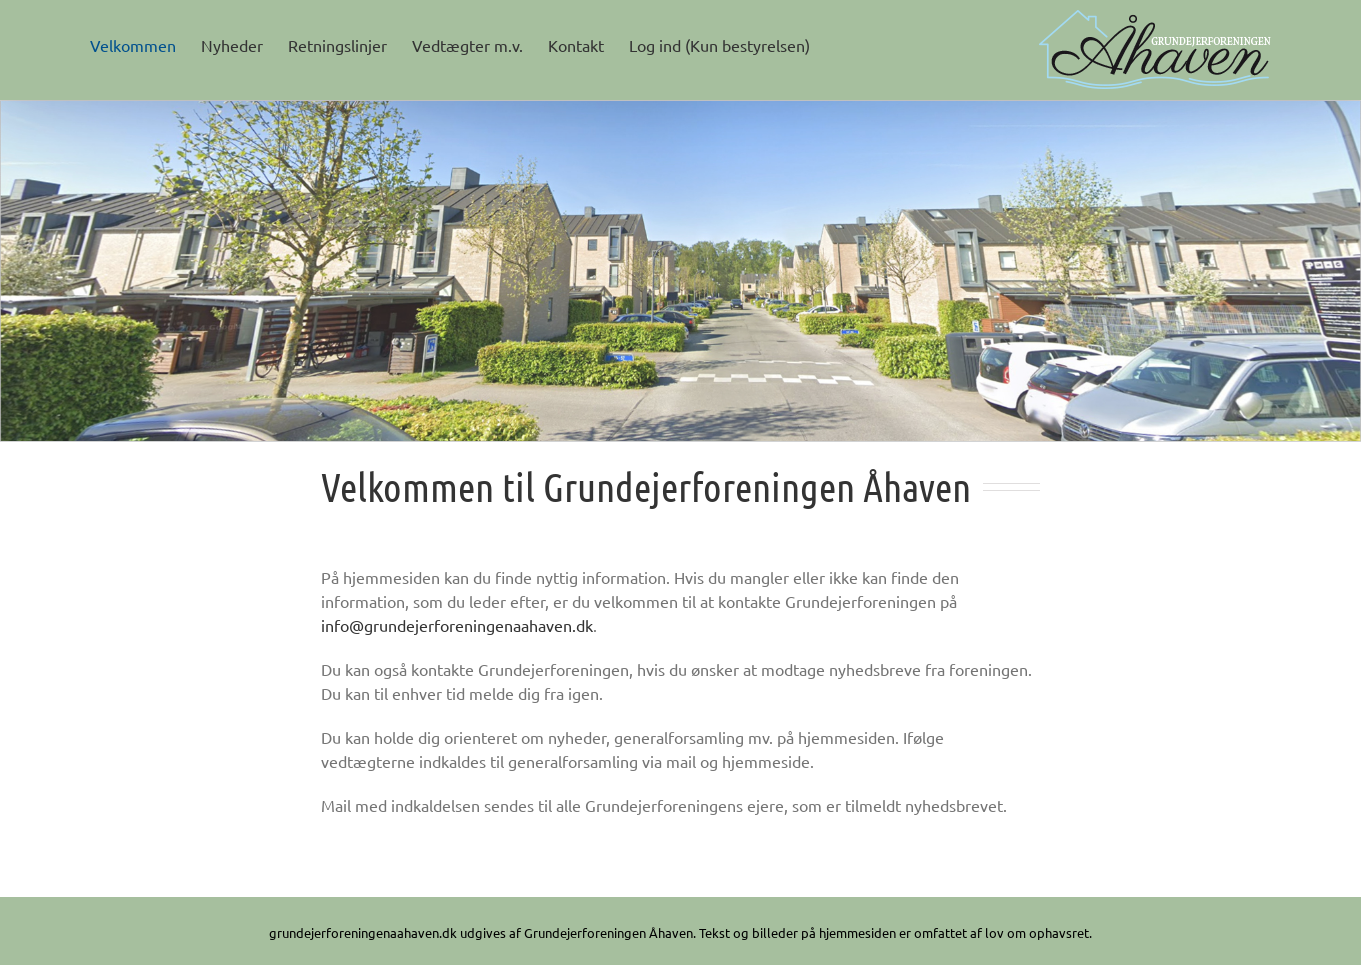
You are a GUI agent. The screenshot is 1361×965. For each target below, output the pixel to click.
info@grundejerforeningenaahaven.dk (457, 625)
